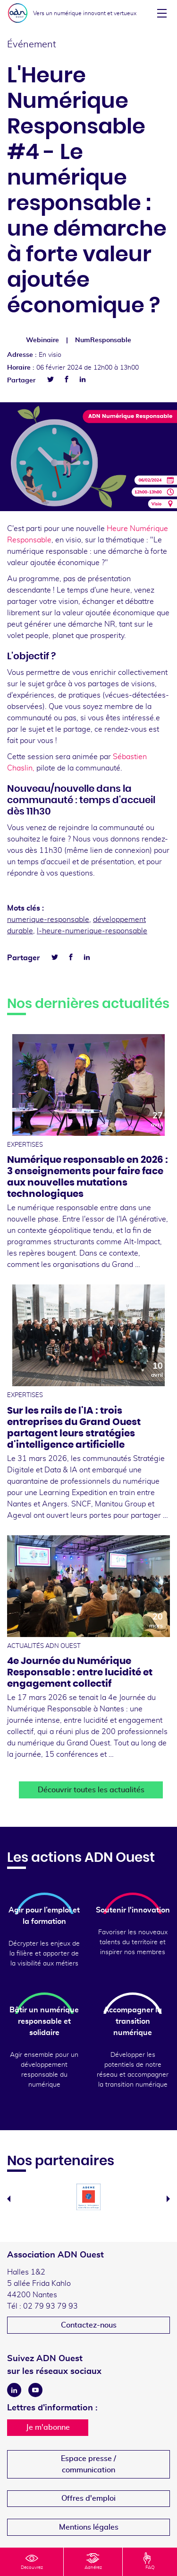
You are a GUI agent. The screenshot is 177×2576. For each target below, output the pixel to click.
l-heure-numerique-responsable (92, 931)
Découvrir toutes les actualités (91, 1790)
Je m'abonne (48, 2427)
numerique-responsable (48, 919)
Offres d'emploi (88, 2498)
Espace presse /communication (88, 2464)
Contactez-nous (89, 2325)
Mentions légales (88, 2527)
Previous (8, 2198)
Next (168, 2198)
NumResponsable (103, 340)
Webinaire (42, 340)
